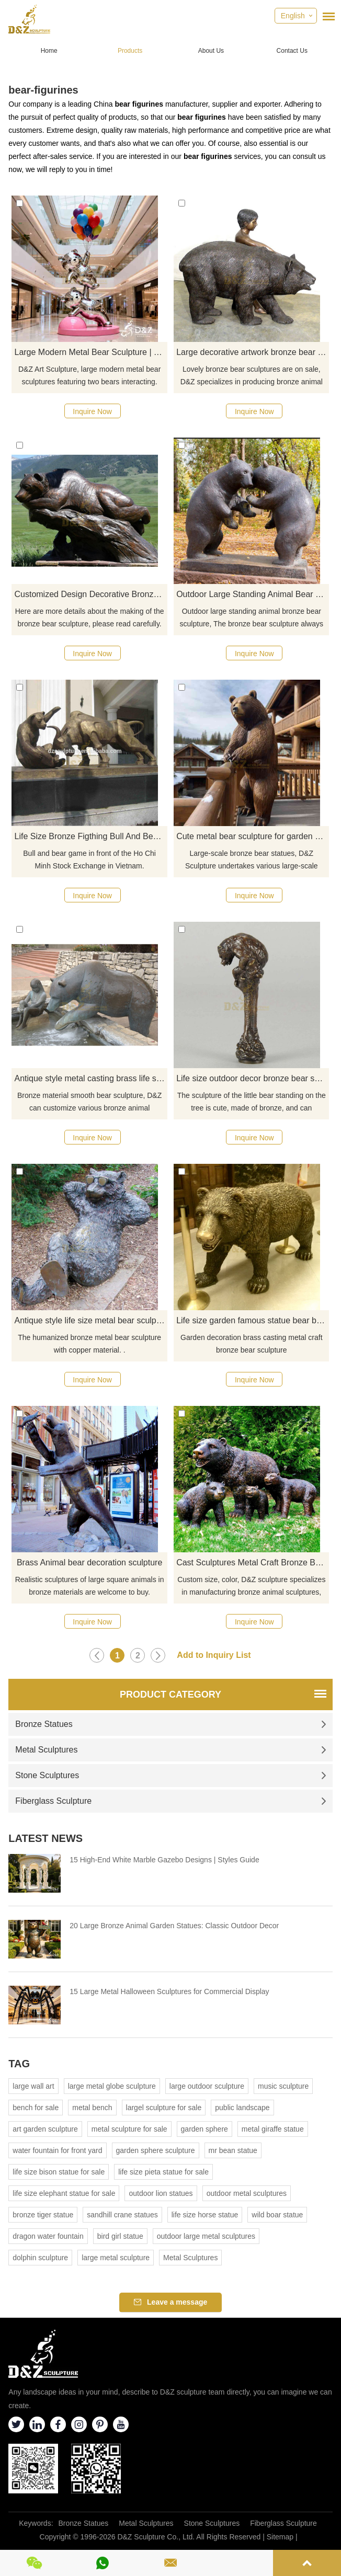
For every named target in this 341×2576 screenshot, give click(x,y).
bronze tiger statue (43, 2215)
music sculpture (283, 2086)
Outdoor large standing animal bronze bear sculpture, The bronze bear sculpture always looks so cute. (251, 618)
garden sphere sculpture (155, 2150)
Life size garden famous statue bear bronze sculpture (252, 1320)
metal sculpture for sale (129, 2129)
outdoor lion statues (160, 2193)
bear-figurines (43, 90)
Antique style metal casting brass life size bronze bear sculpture (90, 1078)
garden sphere (204, 2129)
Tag (19, 2063)
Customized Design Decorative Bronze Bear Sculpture (90, 594)
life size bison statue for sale (59, 2172)
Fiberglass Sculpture (170, 1800)
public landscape (242, 2107)
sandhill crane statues (122, 2215)
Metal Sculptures (170, 1749)
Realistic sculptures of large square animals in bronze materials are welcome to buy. (89, 1585)
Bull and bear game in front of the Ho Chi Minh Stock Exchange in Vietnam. (89, 859)
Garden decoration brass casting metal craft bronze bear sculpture (251, 1343)
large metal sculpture (116, 2257)
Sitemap (280, 2537)
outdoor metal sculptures (247, 2193)
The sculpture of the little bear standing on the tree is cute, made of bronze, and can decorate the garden (251, 1102)
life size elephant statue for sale (64, 2193)
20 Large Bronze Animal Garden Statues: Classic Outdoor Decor (174, 1925)
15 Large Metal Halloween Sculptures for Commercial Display (169, 1991)
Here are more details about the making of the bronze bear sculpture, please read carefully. (89, 617)
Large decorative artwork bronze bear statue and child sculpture (252, 352)
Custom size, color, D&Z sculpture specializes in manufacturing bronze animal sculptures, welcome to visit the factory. (251, 1586)
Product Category (170, 1694)
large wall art (33, 2086)
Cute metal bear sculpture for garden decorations (252, 836)
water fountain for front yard (57, 2150)
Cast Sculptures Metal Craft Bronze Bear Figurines (252, 1562)
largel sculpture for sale (164, 2107)
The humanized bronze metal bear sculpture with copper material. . (89, 1343)
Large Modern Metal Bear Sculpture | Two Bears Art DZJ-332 (90, 352)
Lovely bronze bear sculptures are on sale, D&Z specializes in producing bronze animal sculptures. (251, 376)
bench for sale (36, 2107)
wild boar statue (277, 2215)
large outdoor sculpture (206, 2086)
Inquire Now (92, 411)
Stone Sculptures (170, 1775)
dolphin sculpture (40, 2257)
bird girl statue (120, 2236)
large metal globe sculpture (112, 2086)
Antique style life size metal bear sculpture (90, 1320)
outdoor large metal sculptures (206, 2236)
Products (130, 50)
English (293, 16)
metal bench (92, 2107)
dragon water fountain (48, 2236)
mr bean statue (233, 2150)
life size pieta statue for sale (163, 2172)
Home (49, 50)
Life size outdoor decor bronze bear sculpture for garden (252, 1078)
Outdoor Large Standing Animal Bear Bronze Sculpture (252, 594)
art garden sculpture (45, 2129)
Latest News (45, 1838)
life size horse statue (205, 2215)
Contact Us (292, 50)
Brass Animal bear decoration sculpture (89, 1562)
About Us (211, 50)
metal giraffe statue (273, 2129)
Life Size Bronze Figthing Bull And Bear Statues (90, 836)
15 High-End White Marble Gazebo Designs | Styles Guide (164, 1860)
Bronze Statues (170, 1724)
